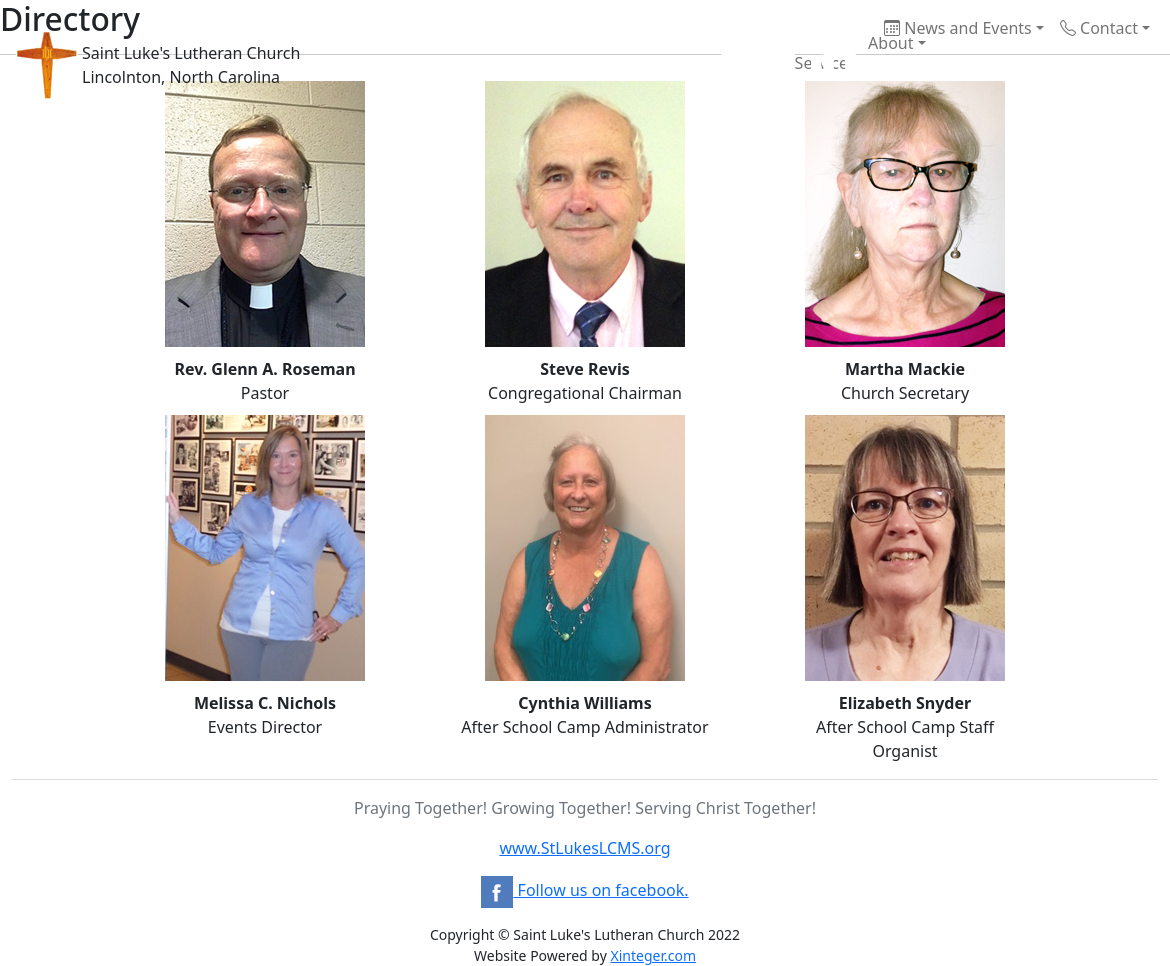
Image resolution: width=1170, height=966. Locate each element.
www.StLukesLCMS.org (584, 848)
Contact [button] (1099, 28)
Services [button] (761, 65)
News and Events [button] (958, 28)
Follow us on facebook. (584, 890)
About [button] (844, 45)
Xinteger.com (653, 955)
